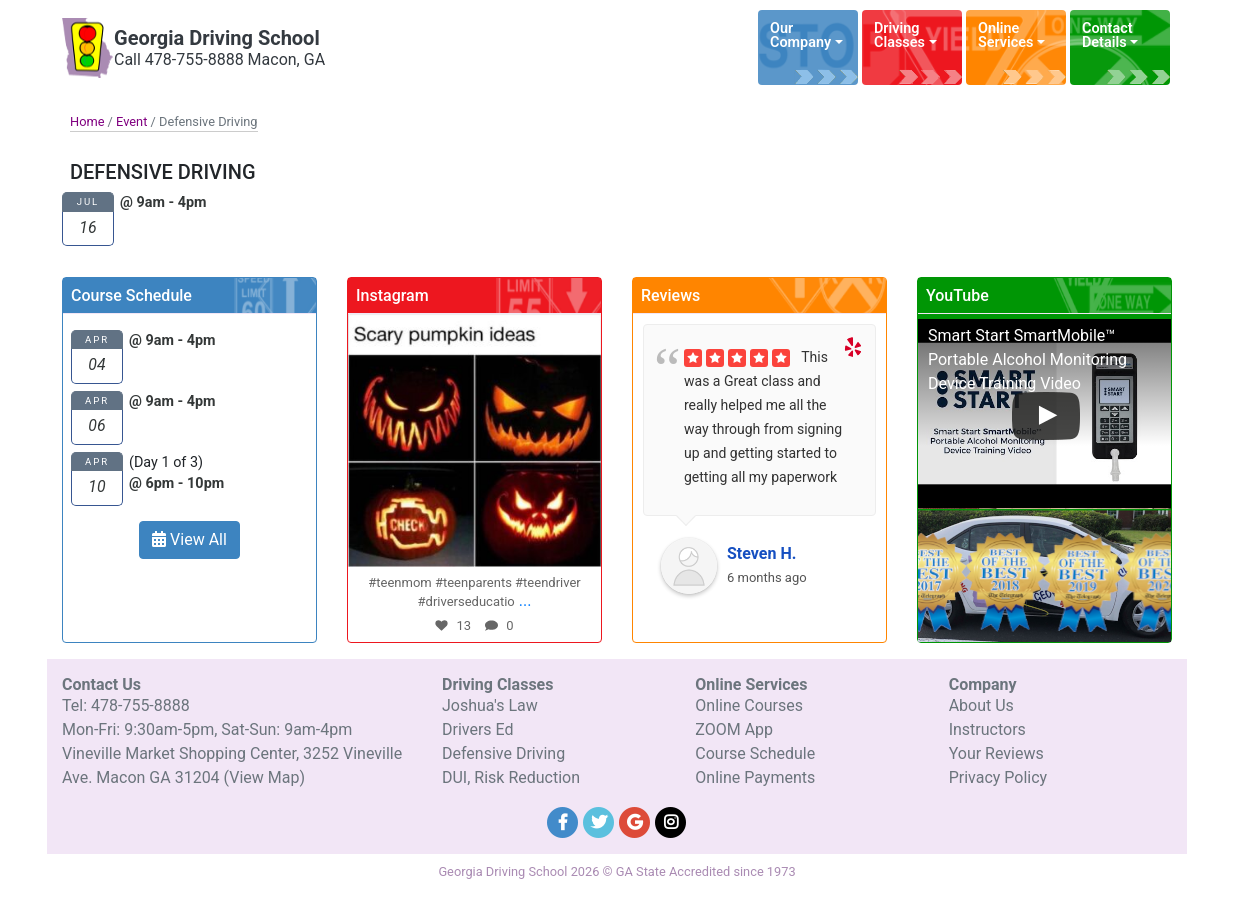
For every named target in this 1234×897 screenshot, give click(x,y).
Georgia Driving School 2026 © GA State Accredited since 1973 (616, 871)
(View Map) (264, 777)
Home (87, 121)
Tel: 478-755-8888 (126, 705)
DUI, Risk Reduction (511, 777)
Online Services (1005, 35)
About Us (981, 705)
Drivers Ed (478, 729)
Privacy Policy (998, 777)
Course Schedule (755, 753)
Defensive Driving (503, 753)
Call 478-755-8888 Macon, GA (219, 59)
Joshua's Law (490, 705)
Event (131, 121)
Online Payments (755, 777)
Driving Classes (899, 35)
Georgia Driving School (217, 38)
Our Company (800, 35)
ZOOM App (734, 729)
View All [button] (189, 539)
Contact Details (1107, 35)
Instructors (987, 729)
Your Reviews (996, 753)
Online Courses (749, 705)
